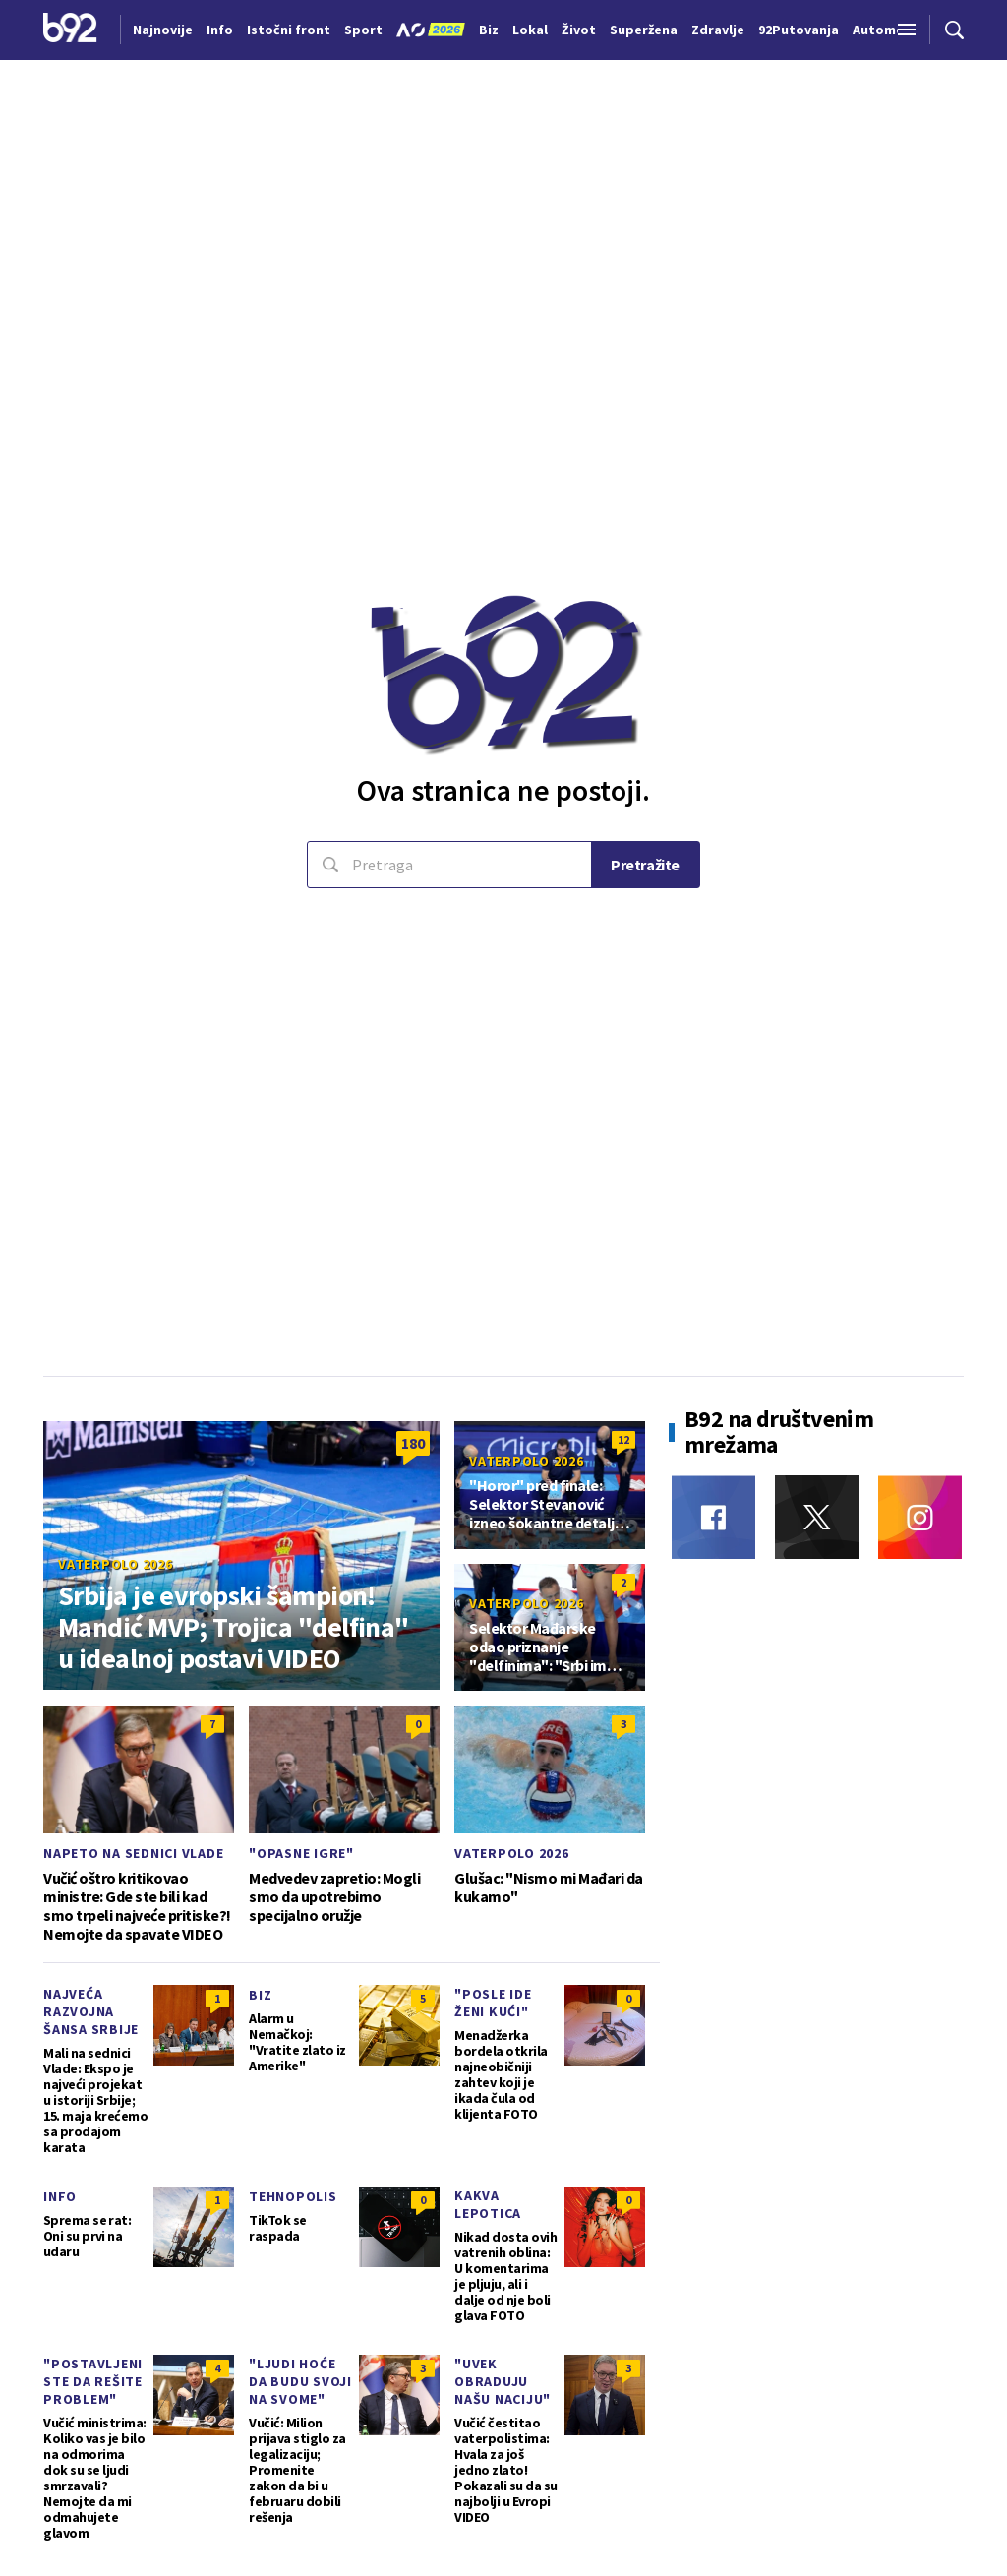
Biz (260, 1995)
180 (413, 1443)
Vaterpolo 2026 (115, 1564)
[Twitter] (817, 1517)
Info (60, 2196)
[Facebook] (713, 1517)
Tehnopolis (293, 2196)
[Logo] (70, 29)
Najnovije (163, 29)
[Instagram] (920, 1517)
